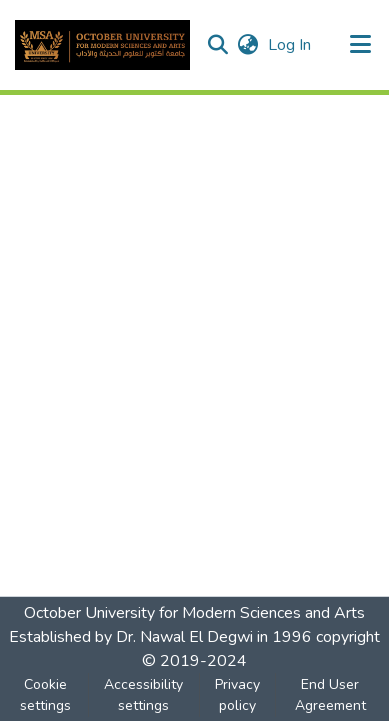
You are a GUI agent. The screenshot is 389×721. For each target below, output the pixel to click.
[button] (102, 45)
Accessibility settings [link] (143, 695)
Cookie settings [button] (45, 695)
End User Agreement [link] (330, 695)
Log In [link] (290, 45)
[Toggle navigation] (361, 45)
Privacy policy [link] (237, 695)
